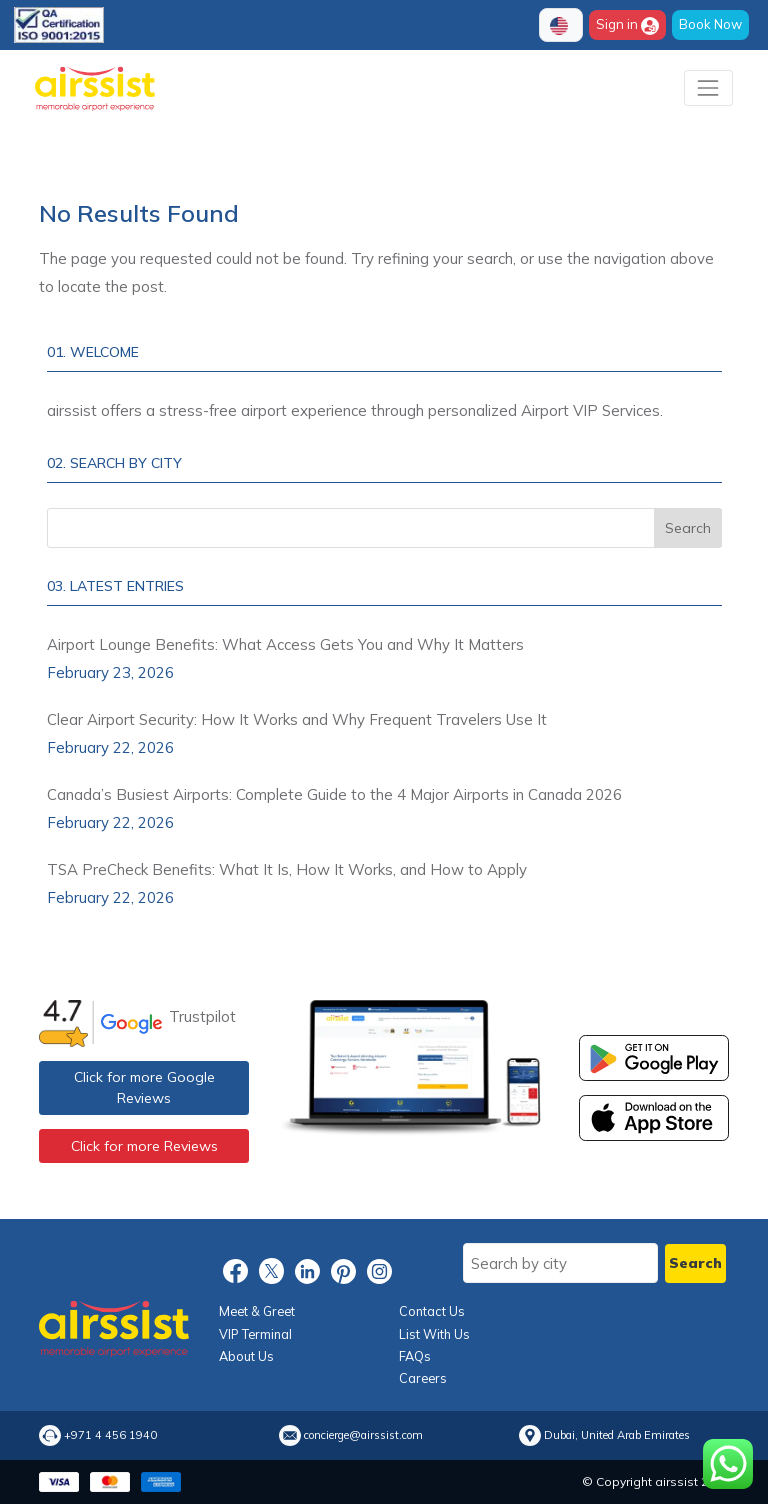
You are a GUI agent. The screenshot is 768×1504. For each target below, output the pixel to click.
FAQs (415, 1356)
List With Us (434, 1334)
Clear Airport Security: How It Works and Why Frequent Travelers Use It (297, 719)
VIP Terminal (255, 1334)
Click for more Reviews (144, 1146)
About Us (246, 1356)
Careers (423, 1378)
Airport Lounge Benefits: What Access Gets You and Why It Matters (285, 644)
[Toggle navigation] (708, 87)
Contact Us (432, 1311)
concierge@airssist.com (363, 1435)
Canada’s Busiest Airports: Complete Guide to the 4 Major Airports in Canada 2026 (334, 794)
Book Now (710, 24)
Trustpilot (202, 1016)
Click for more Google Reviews (144, 1087)
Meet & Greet (257, 1311)
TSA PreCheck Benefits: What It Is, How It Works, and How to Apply (287, 869)
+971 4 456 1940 (110, 1435)
